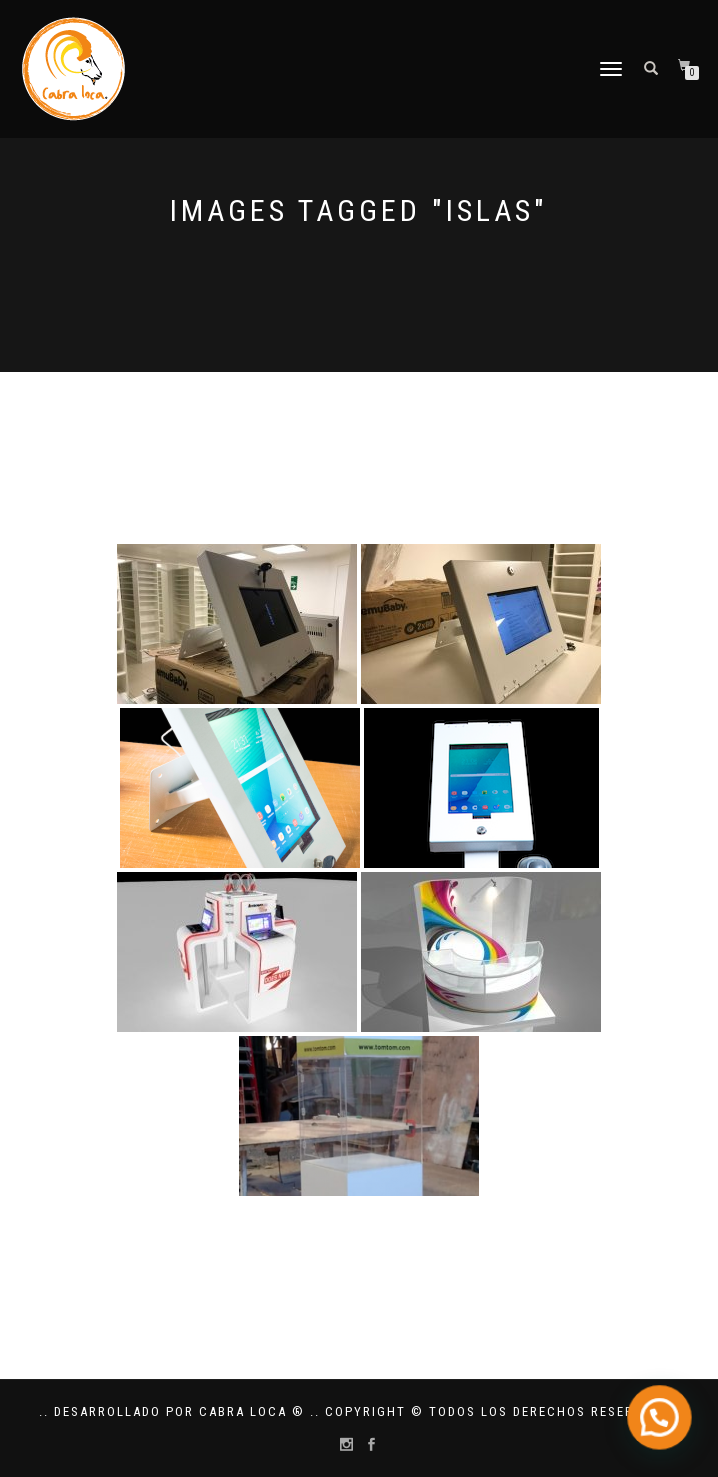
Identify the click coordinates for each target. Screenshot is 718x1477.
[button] (663, 1428)
